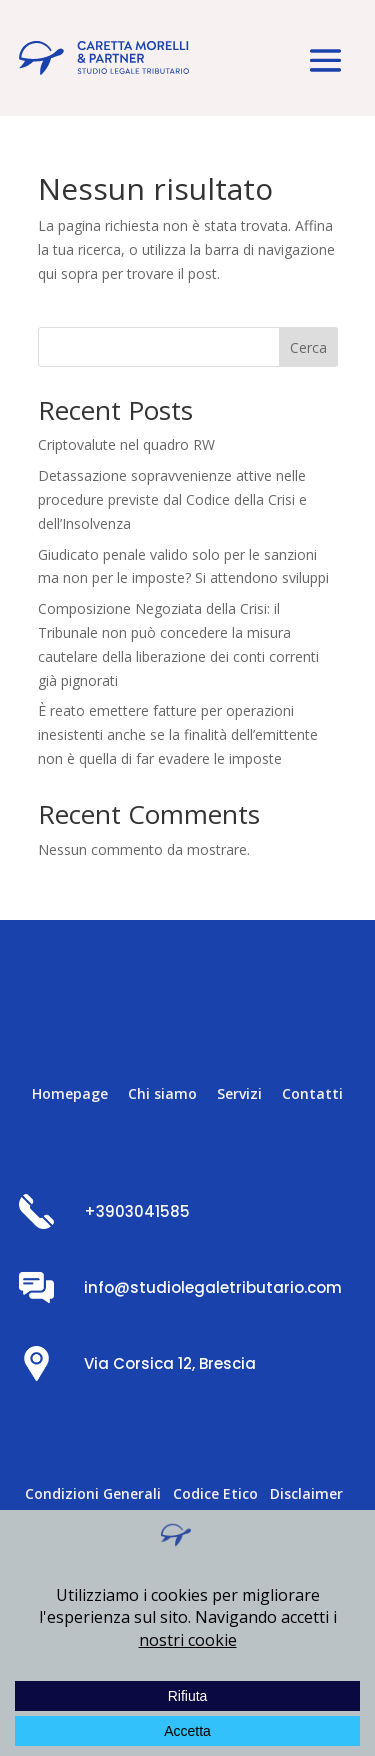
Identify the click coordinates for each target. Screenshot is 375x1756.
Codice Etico (215, 1493)
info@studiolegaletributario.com (213, 1287)
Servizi (239, 1093)
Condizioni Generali (93, 1493)
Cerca (308, 347)
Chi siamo (162, 1093)
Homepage (70, 1093)
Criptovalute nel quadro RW (126, 444)
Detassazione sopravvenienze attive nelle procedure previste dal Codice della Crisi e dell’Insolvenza (172, 499)
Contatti (312, 1093)
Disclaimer (306, 1493)
